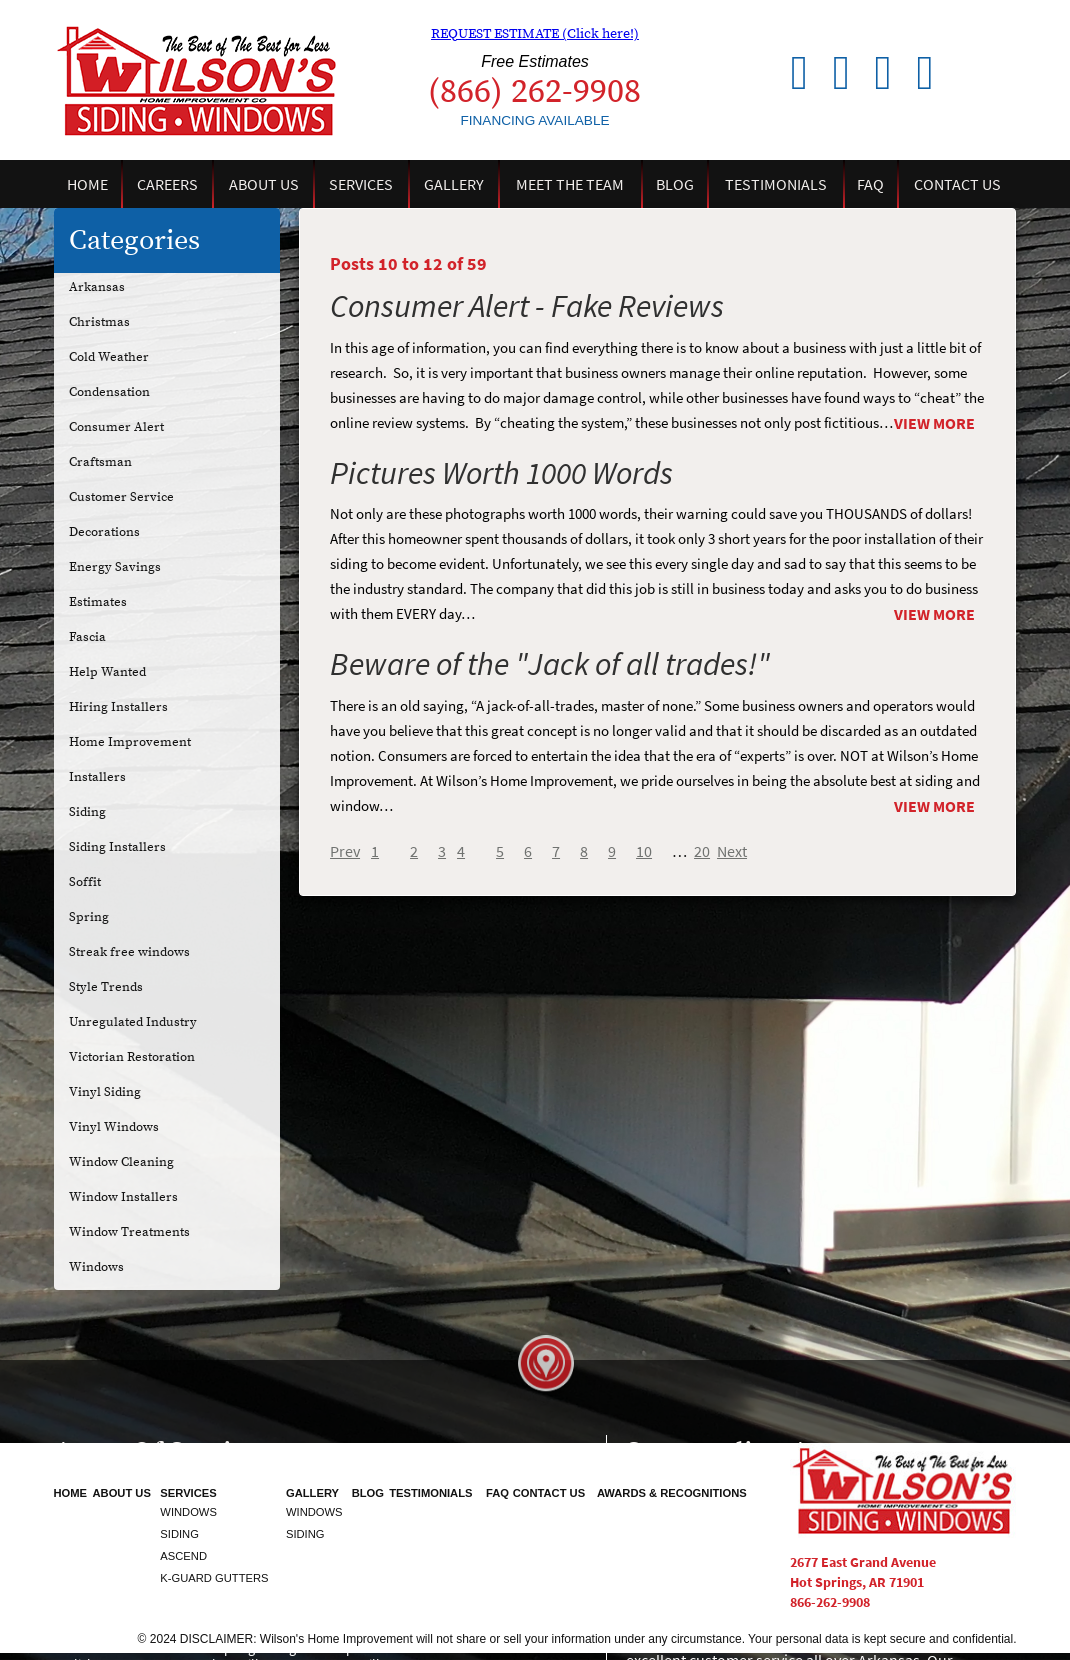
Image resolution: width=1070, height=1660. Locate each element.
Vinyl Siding (105, 1092)
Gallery (454, 184)
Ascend (183, 1556)
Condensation (109, 392)
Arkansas (97, 287)
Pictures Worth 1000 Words (501, 472)
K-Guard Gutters (214, 1578)
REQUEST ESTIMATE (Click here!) (535, 34)
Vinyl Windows (114, 1127)
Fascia (87, 637)
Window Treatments (129, 1232)
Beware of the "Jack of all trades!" (550, 663)
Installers (97, 777)
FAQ (870, 184)
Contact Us (957, 184)
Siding (87, 812)
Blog (675, 184)
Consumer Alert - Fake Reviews (527, 305)
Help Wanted (107, 672)
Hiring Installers (118, 707)
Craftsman (100, 462)
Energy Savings (115, 567)
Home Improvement (130, 742)
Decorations (104, 532)
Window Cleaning (121, 1162)
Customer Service (121, 497)
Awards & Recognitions (672, 1493)
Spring (89, 917)
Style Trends (106, 987)
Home (87, 184)
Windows (96, 1267)
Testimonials (776, 184)
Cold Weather (109, 357)
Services (361, 184)
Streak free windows (129, 952)
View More (934, 423)
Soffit (85, 882)
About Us (264, 184)
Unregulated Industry (133, 1022)
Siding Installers (117, 847)
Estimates (98, 602)
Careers (167, 184)
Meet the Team (570, 184)
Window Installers (123, 1197)
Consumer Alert (116, 427)
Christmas (99, 322)
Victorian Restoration (132, 1057)
